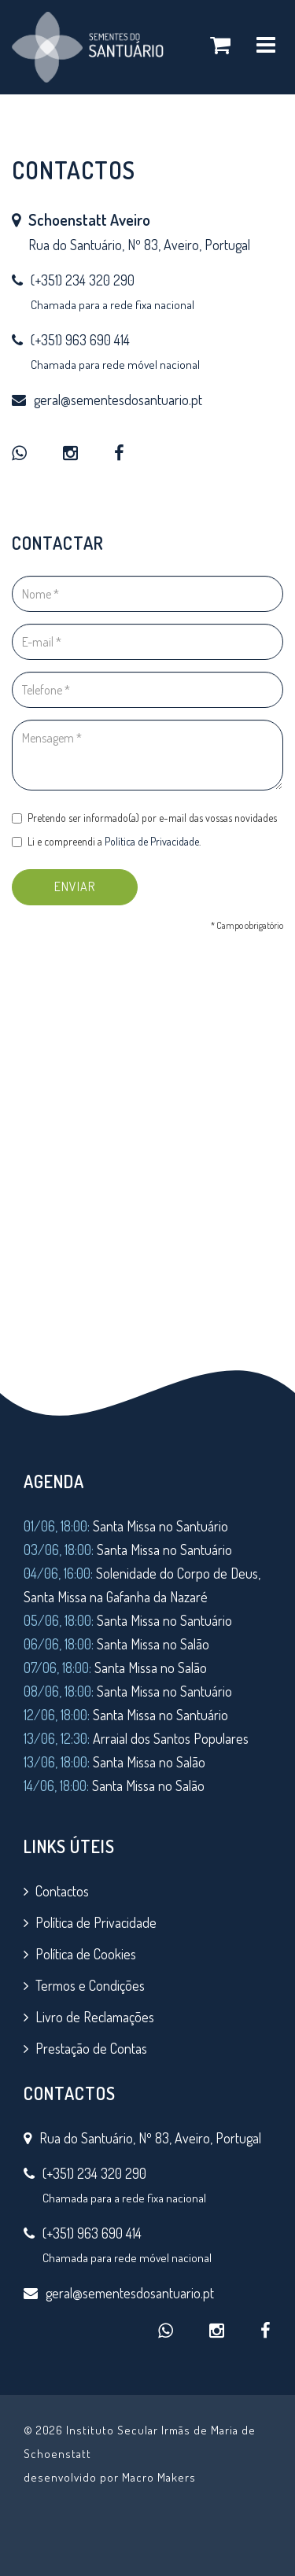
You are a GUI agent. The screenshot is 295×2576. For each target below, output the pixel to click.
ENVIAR (83, 893)
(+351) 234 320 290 (83, 280)
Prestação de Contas (91, 2048)
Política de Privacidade (151, 852)
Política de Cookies (85, 1953)
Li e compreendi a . (111, 852)
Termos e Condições (90, 1985)
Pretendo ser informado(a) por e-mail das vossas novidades (145, 832)
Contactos (62, 1891)
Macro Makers (159, 2477)
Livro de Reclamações (94, 2016)
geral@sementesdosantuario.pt (118, 399)
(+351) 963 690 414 (80, 339)
